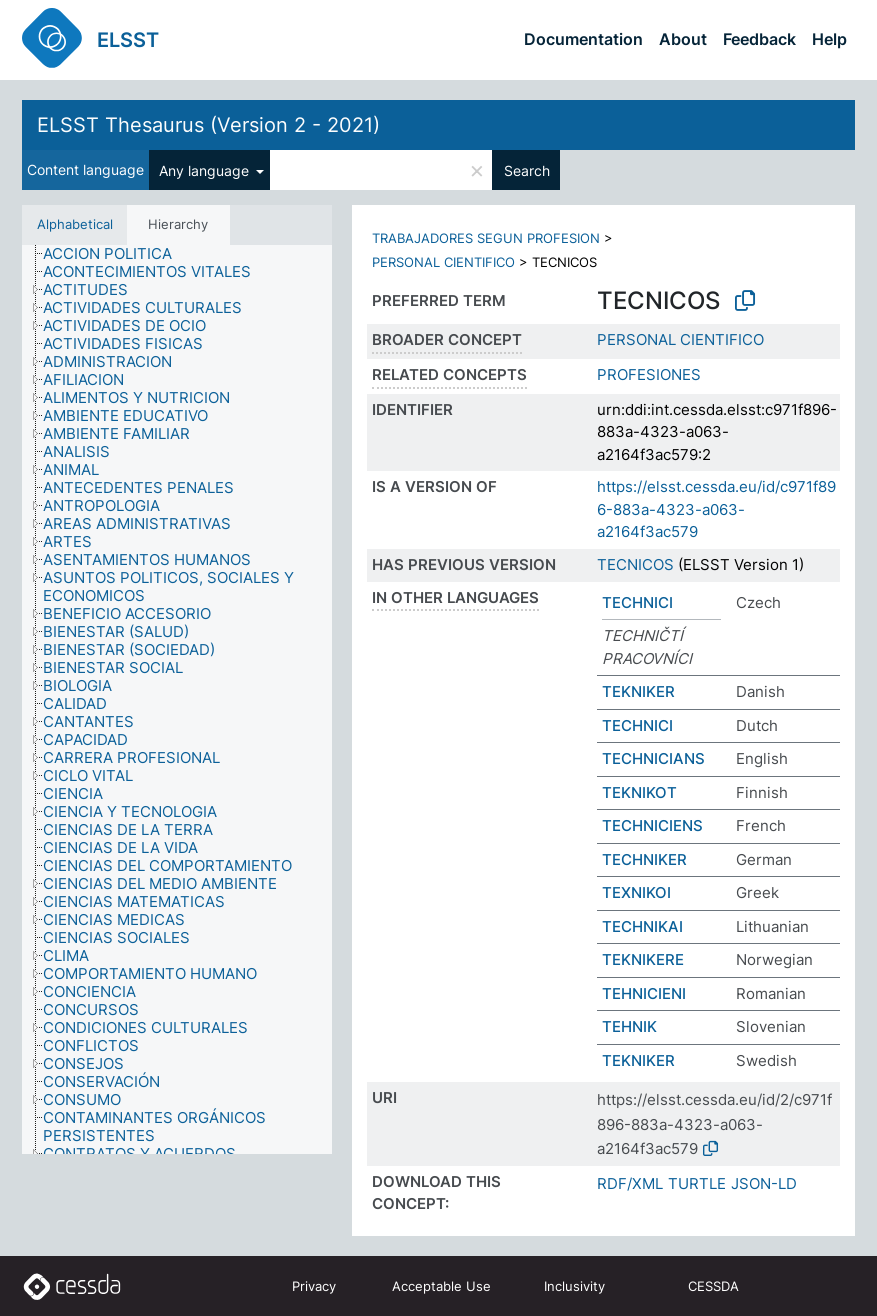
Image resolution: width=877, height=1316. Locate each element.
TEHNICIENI (644, 993)
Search (527, 170)
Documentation (583, 39)
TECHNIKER (644, 859)
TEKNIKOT (639, 792)
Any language (206, 170)
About (683, 39)
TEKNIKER (638, 691)
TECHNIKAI (642, 926)
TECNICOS (635, 564)
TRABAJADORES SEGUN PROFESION (486, 238)
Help (829, 39)
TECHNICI (637, 602)
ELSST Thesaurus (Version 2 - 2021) (208, 125)
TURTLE (697, 1183)
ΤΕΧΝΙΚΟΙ (636, 892)
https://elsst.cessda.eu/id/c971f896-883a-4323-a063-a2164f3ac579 (716, 509)
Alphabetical (75, 224)
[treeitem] (116, 254)
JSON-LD (764, 1183)
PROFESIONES (649, 374)
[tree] (177, 700)
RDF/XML (630, 1183)
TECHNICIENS (652, 825)
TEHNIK (629, 1026)
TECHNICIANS (653, 758)
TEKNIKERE (643, 959)
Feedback (759, 39)
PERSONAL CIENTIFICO (443, 262)
